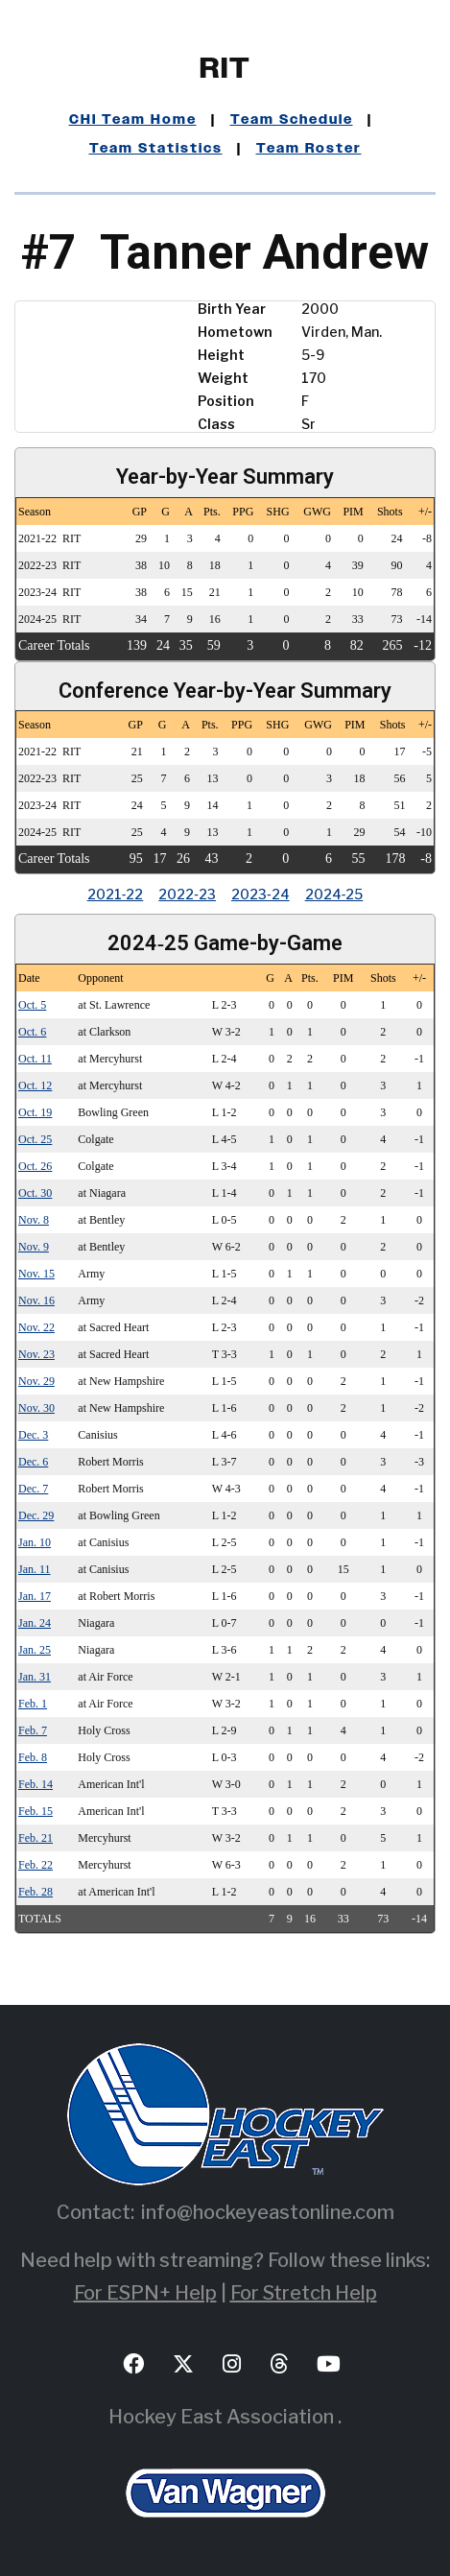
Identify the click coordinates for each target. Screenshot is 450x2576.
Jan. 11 (34, 1569)
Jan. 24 (34, 1623)
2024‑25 (334, 894)
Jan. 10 (34, 1542)
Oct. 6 (32, 1031)
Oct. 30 (35, 1193)
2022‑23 (187, 894)
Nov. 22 (36, 1327)
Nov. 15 (36, 1273)
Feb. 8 (32, 1757)
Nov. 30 (36, 1408)
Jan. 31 (34, 1676)
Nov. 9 (33, 1246)
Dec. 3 (33, 1435)
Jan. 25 (34, 1650)
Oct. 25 (35, 1139)
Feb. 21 (35, 1838)
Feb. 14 (35, 1784)
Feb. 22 (35, 1865)
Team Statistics (156, 148)
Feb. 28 (35, 1891)
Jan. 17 (34, 1596)
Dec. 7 (33, 1488)
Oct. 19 (35, 1112)
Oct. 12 (35, 1085)
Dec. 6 (33, 1461)
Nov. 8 (33, 1220)
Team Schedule (291, 120)
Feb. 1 (32, 1703)
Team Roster (309, 148)
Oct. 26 (35, 1166)
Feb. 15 (35, 1811)
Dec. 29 (36, 1515)
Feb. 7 (32, 1730)
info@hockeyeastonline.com (267, 2212)
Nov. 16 (36, 1300)
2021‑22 (115, 894)
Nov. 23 (36, 1354)
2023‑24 (260, 894)
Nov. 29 (36, 1381)
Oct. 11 (35, 1058)
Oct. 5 (32, 1005)
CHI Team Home (133, 120)
